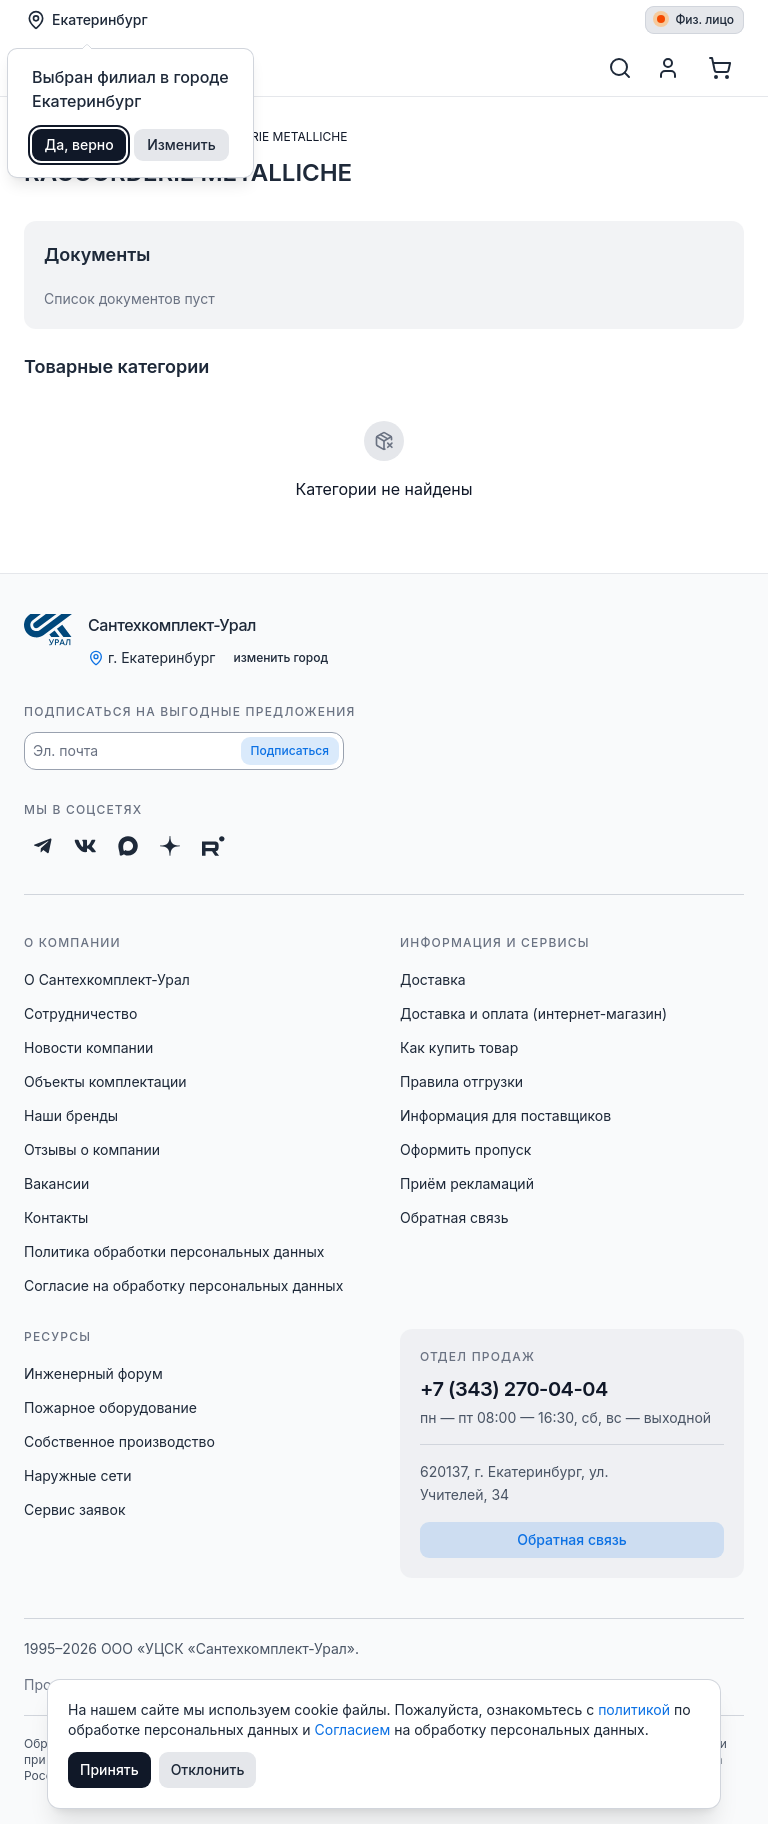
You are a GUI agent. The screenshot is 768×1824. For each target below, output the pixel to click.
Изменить (181, 144)
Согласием (355, 1729)
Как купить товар (459, 1047)
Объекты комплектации (105, 1081)
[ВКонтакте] (85, 846)
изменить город (280, 657)
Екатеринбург (87, 20)
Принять (109, 1769)
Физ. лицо (695, 19)
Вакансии (56, 1183)
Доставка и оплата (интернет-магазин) (533, 1013)
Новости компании (88, 1047)
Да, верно (79, 144)
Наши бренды (71, 1115)
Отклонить (208, 1769)
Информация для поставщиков (505, 1115)
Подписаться (290, 750)
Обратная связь (454, 1217)
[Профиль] (668, 68)
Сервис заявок (75, 1509)
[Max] (128, 846)
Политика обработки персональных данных (174, 1251)
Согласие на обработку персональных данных (183, 1285)
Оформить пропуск (465, 1149)
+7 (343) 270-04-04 (514, 1389)
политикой (636, 1709)
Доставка (433, 979)
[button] (184, 751)
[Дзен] (170, 846)
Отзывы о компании (92, 1149)
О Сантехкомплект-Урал (107, 979)
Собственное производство (119, 1441)
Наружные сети (78, 1475)
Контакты (56, 1217)
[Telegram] (43, 846)
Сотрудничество (80, 1013)
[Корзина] (720, 68)
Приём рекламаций (467, 1183)
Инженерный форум (93, 1373)
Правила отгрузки (461, 1081)
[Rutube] (213, 846)
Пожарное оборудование (110, 1407)
